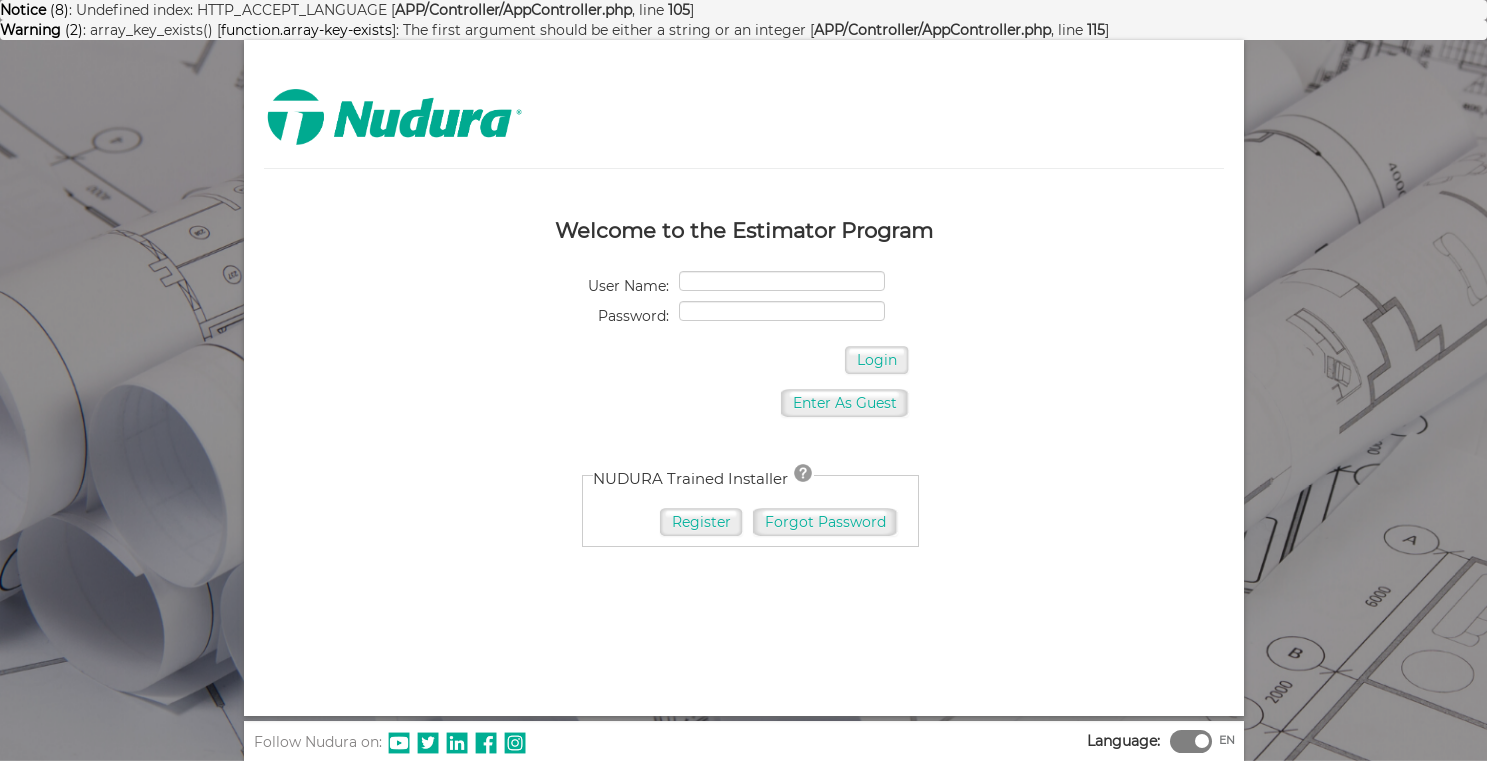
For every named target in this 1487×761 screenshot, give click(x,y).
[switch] (1202, 741)
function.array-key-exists (306, 30)
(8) (34, 10)
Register (701, 522)
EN (1227, 740)
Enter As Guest (845, 403)
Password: (633, 316)
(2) (41, 30)
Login (877, 360)
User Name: (628, 286)
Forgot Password (825, 522)
